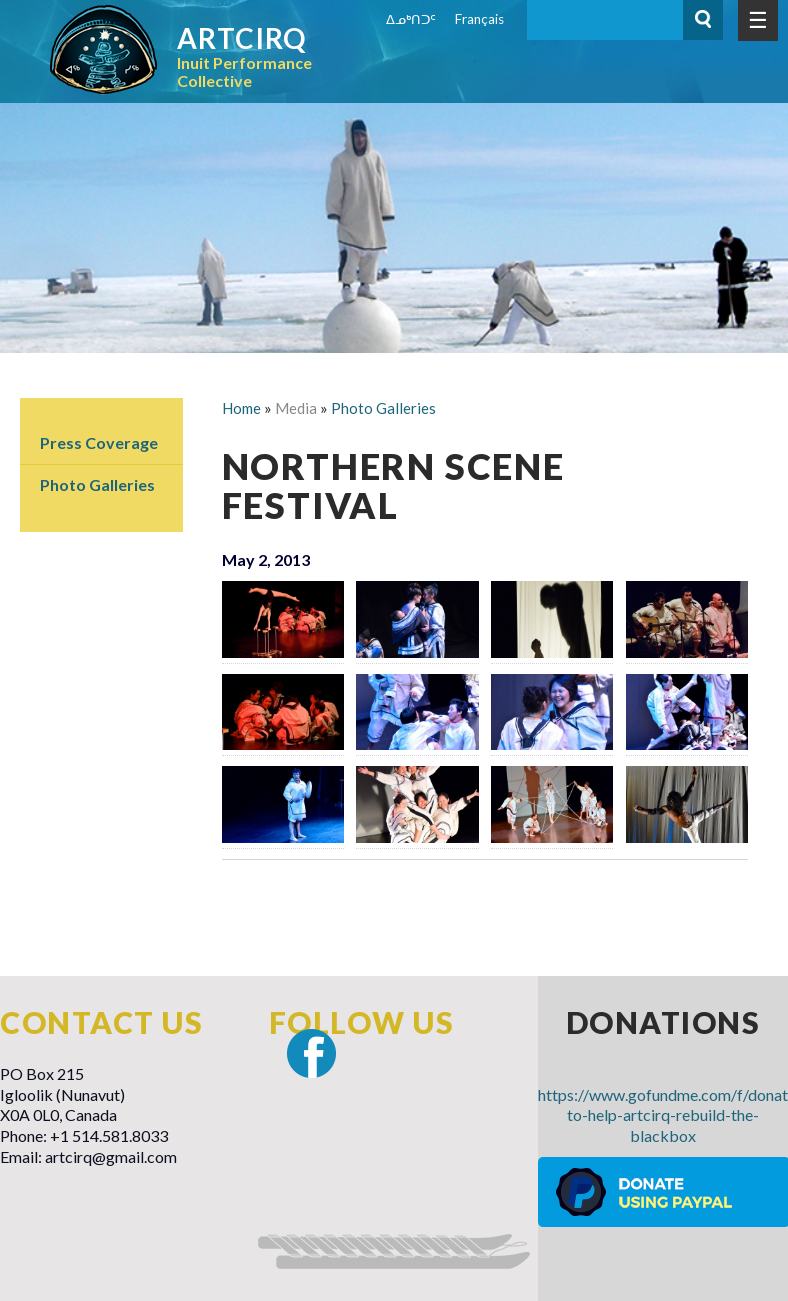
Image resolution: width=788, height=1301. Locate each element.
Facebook (311, 1053)
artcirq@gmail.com (111, 1156)
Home (241, 408)
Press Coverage (99, 442)
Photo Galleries (97, 484)
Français (479, 19)
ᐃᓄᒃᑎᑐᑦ (411, 19)
